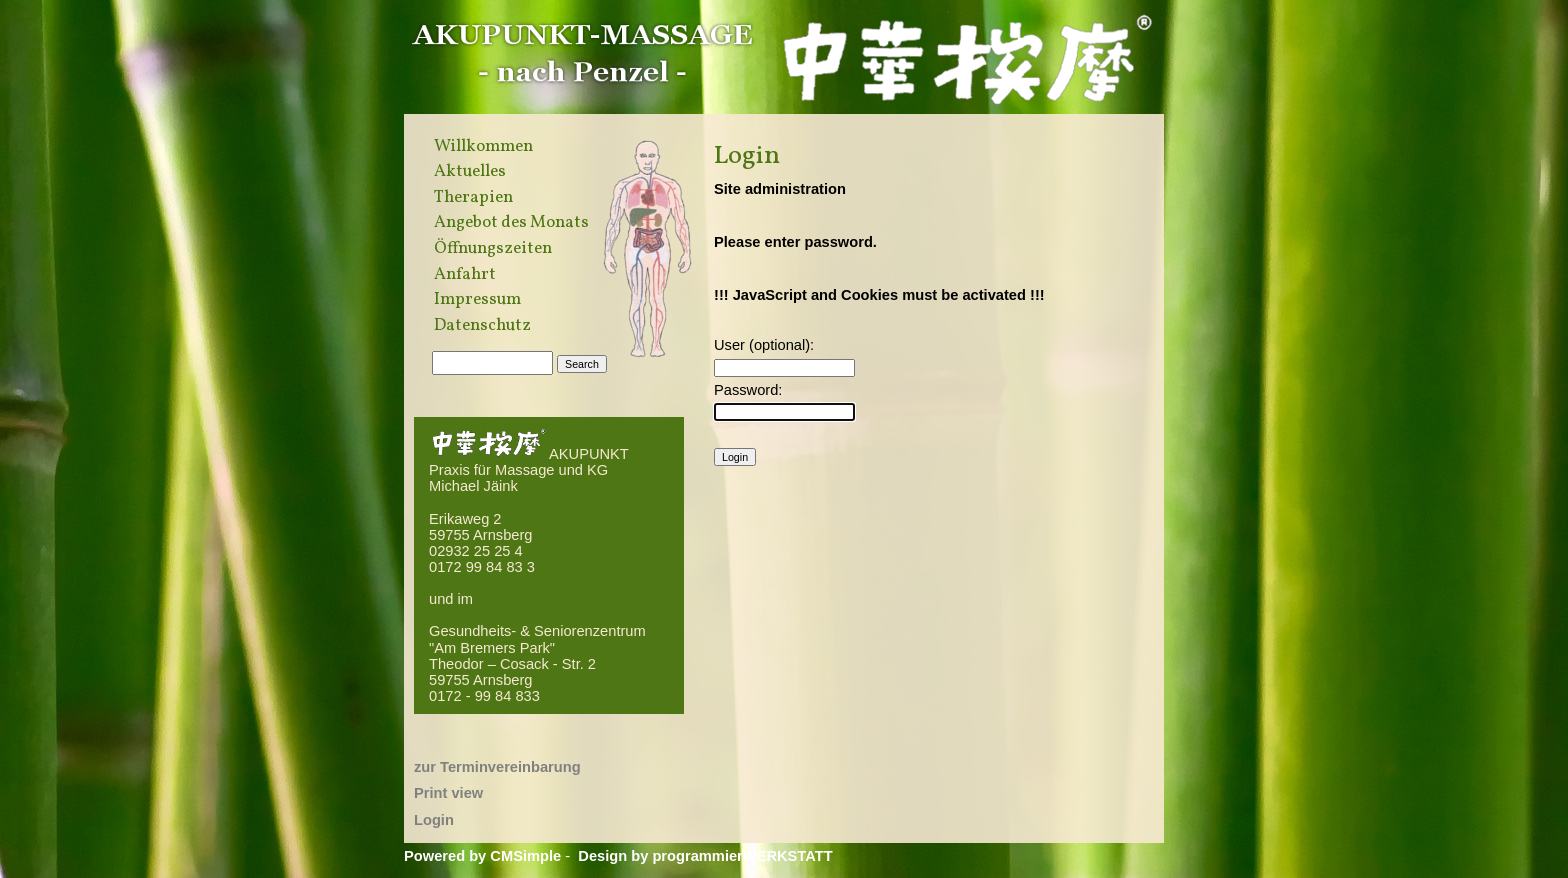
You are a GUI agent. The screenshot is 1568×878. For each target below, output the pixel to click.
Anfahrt (465, 275)
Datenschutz (482, 326)
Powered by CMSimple (482, 856)
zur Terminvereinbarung (497, 767)
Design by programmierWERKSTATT (705, 856)
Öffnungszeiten (493, 249)
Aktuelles (470, 172)
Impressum (477, 300)
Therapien (473, 198)
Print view (448, 793)
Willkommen (483, 147)
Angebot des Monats (511, 223)
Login (434, 820)
